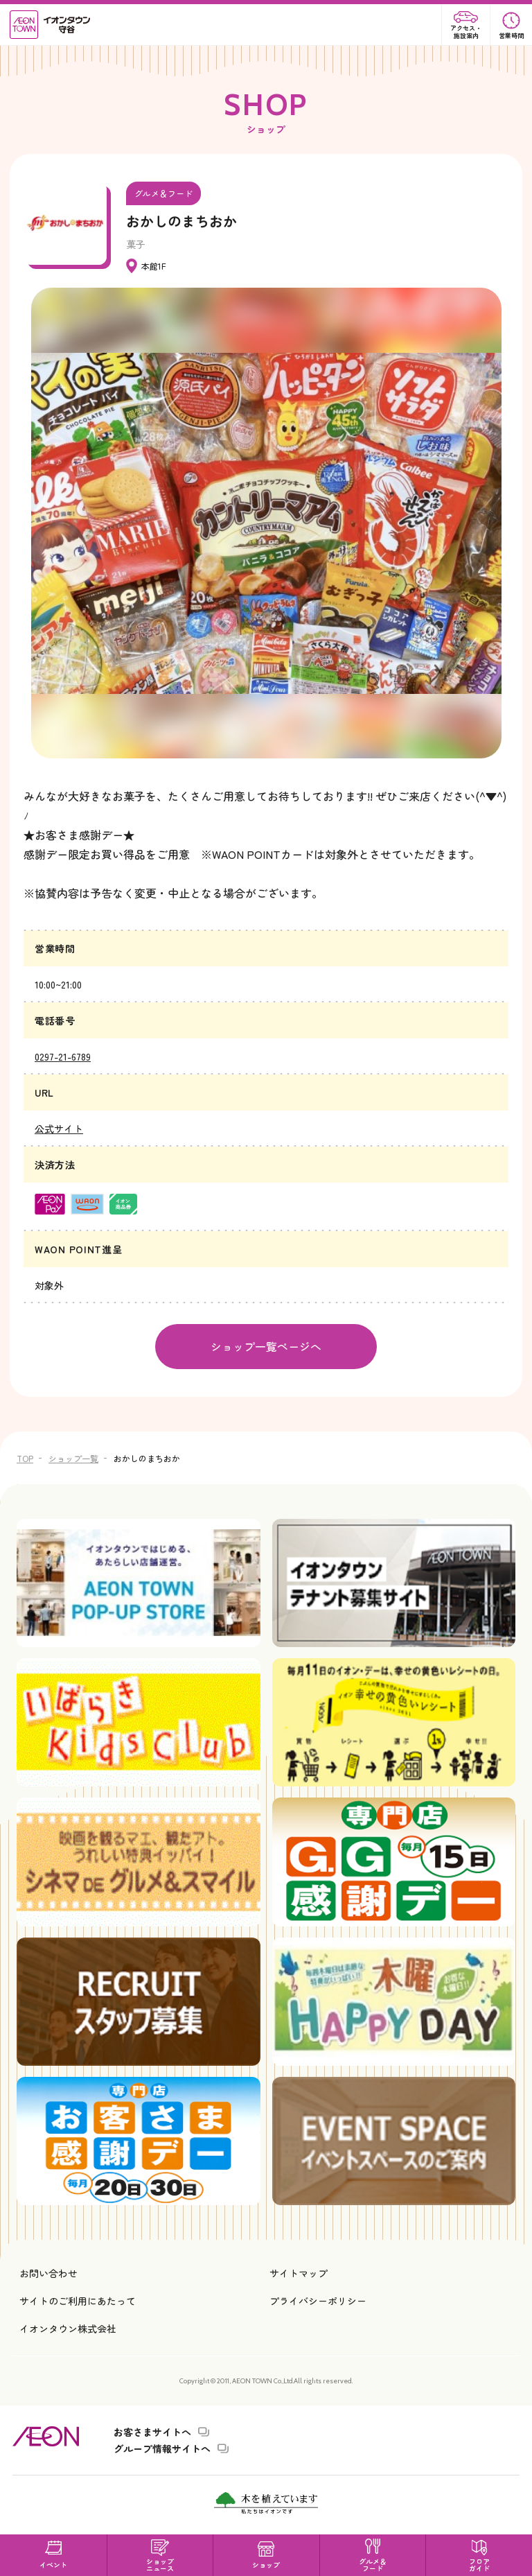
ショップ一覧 (73, 1458)
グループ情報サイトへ (162, 2448)
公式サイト (59, 1128)
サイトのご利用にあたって (77, 2301)
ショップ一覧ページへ (266, 1346)
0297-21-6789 (63, 1056)
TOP (25, 1458)
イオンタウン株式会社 (67, 2328)
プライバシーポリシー (317, 2301)
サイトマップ (298, 2273)
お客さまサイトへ (152, 2431)
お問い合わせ (48, 2273)
